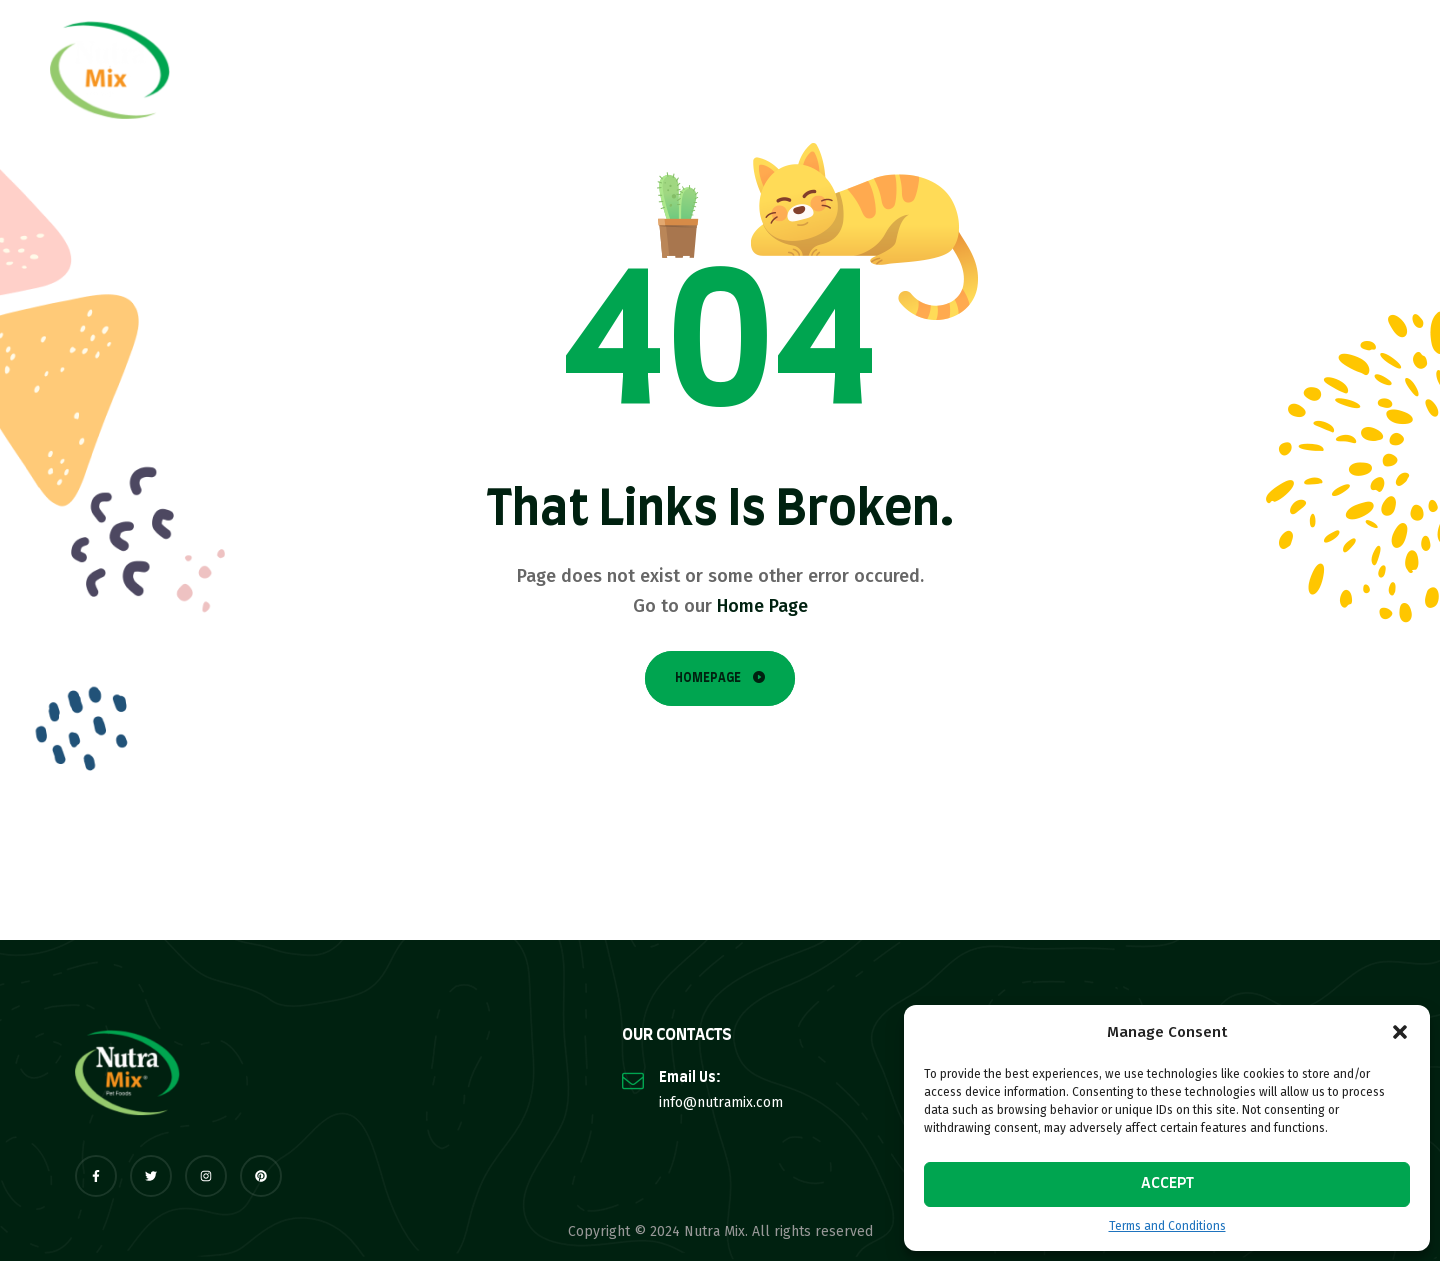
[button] (1400, 1032)
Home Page (762, 606)
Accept (1167, 1183)
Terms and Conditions (1167, 1226)
